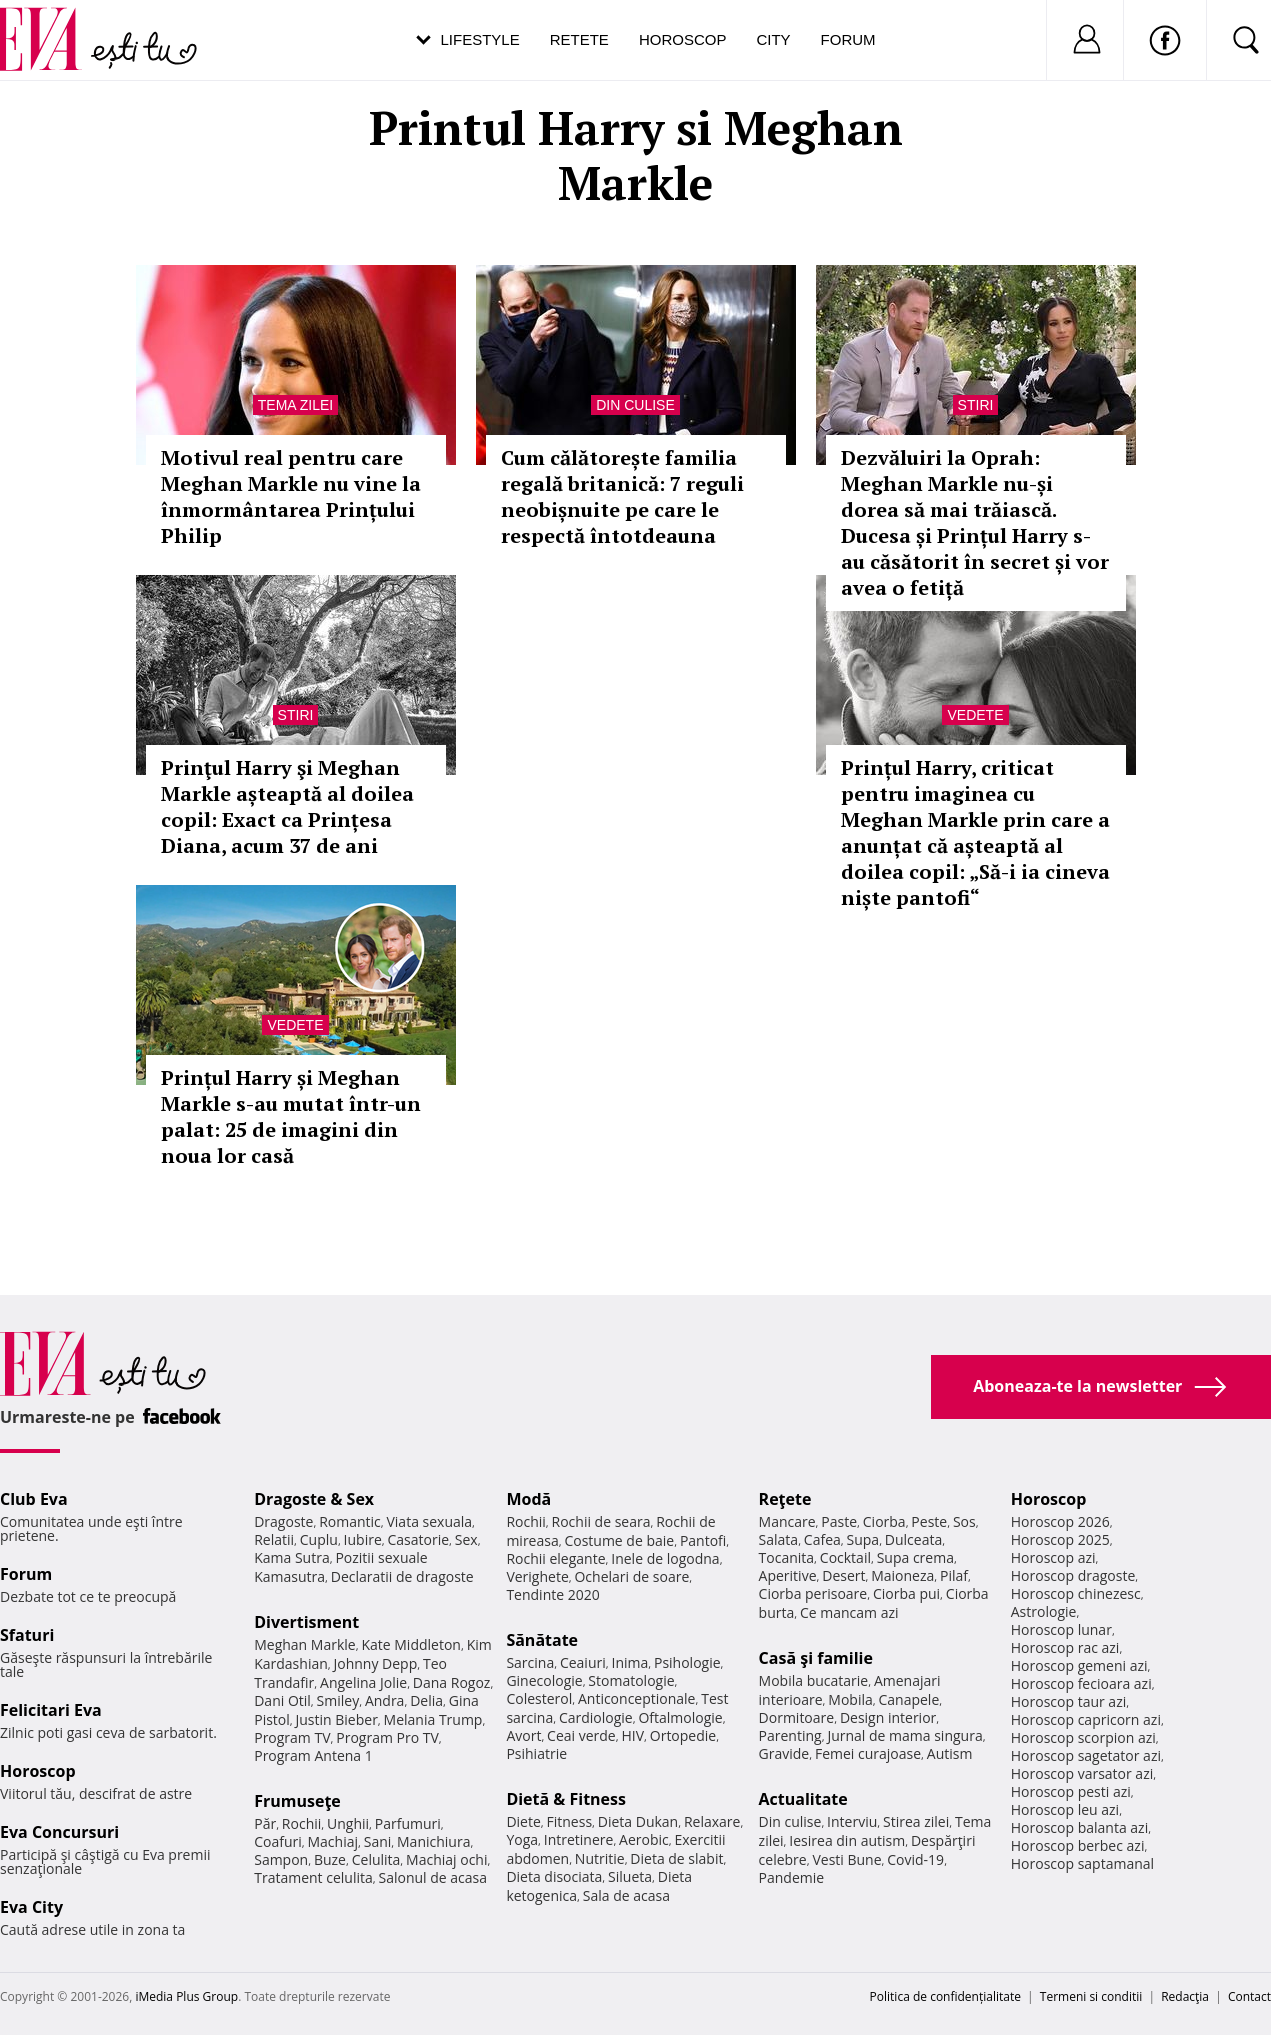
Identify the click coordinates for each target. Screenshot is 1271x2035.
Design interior (888, 1717)
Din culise (635, 405)
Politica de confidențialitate (945, 1996)
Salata (779, 1539)
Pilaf (954, 1575)
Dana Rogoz (452, 1682)
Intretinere (579, 1839)
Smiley (338, 1700)
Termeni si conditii (1091, 1996)
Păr (265, 1823)
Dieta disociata (554, 1876)
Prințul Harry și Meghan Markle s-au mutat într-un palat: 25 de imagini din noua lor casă (291, 1116)
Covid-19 (915, 1859)
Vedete (975, 715)
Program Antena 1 (313, 1755)
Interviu (852, 1821)
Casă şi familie (816, 1658)
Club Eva (34, 1499)
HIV (632, 1735)
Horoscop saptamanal (1082, 1863)
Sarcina (530, 1662)
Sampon (281, 1859)
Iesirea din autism (847, 1840)
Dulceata (913, 1539)
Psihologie (687, 1662)
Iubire (363, 1539)
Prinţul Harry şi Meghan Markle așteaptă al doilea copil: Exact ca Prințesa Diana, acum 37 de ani (287, 806)
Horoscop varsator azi (1082, 1773)
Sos (964, 1521)
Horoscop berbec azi (1078, 1845)
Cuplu (319, 1539)
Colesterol (539, 1698)
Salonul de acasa (432, 1877)
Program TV (292, 1737)
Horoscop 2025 (1060, 1539)
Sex (466, 1539)
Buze (330, 1859)
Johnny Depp (376, 1663)
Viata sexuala (429, 1521)
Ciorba (884, 1521)
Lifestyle (480, 39)
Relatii (274, 1539)
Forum (848, 39)
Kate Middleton (411, 1644)
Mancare (787, 1521)
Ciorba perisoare (813, 1593)
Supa (863, 1539)
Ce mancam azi (849, 1612)
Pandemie (792, 1877)
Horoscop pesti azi (1071, 1791)
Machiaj (333, 1841)
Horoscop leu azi (1065, 1809)
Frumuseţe (297, 1801)
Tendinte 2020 (552, 1594)
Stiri (976, 405)
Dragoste (283, 1521)
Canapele (908, 1699)
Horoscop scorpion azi (1083, 1737)
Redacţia (1185, 1996)
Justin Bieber (337, 1719)
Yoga (522, 1839)
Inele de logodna (665, 1558)
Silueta (630, 1876)
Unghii (348, 1823)
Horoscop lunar (1061, 1629)
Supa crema (915, 1557)
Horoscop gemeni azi (1079, 1665)
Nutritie (600, 1858)
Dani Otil (282, 1700)
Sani (378, 1841)
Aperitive (788, 1575)
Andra (385, 1700)
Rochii (301, 1823)
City (773, 39)
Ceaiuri (583, 1662)
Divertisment (306, 1622)
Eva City (31, 1907)
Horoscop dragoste (1073, 1575)
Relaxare (712, 1821)
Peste (929, 1521)
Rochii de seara (601, 1521)
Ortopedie (683, 1735)
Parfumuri (408, 1823)
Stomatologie (631, 1680)
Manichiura (433, 1841)
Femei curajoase (868, 1753)
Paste (839, 1521)
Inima (629, 1662)
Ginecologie (544, 1680)
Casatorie (419, 1539)
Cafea (822, 1539)
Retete (579, 39)
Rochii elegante (555, 1558)
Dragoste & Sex (314, 1499)
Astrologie (1044, 1611)
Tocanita (787, 1557)
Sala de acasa (626, 1895)
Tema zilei (295, 405)
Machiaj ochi (446, 1859)
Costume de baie (619, 1540)
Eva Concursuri (59, 1832)
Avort (523, 1735)
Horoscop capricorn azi (1086, 1719)
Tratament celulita (313, 1877)
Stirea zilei (916, 1821)
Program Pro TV (387, 1737)
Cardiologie (596, 1717)
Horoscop (683, 39)
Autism (950, 1753)
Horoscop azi (1053, 1557)
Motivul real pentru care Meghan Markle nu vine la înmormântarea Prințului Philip (291, 496)
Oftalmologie (680, 1717)
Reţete (785, 1499)
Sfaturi (27, 1635)
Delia (426, 1700)
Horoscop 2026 (1060, 1521)
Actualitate (803, 1799)
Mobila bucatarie (814, 1680)
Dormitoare (797, 1717)
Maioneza (902, 1575)
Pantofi (703, 1540)
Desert (843, 1575)
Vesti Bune (846, 1859)
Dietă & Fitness (566, 1799)
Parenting (790, 1735)
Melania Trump (433, 1719)
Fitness (570, 1821)
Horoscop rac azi (1065, 1647)
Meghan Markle (305, 1644)
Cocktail (845, 1557)
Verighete (537, 1576)
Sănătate (542, 1640)
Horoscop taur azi (1068, 1701)
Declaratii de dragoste (402, 1576)
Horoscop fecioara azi (1081, 1683)
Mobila (850, 1699)
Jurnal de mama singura (904, 1735)
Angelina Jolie (363, 1682)
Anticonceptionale (637, 1698)
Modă (528, 1499)
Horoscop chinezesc (1076, 1593)
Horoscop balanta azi (1079, 1827)
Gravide (784, 1753)
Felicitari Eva (51, 1710)
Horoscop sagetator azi (1086, 1755)
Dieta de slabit (676, 1858)
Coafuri (278, 1841)
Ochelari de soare (631, 1576)
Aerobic (644, 1839)
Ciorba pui (906, 1593)
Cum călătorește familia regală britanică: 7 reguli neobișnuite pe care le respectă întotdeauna (622, 496)
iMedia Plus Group (186, 1996)
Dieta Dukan (638, 1821)
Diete (523, 1821)
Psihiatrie (536, 1753)
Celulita (376, 1859)
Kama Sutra (291, 1557)
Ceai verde (581, 1735)
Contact (1249, 1996)
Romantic (350, 1521)
